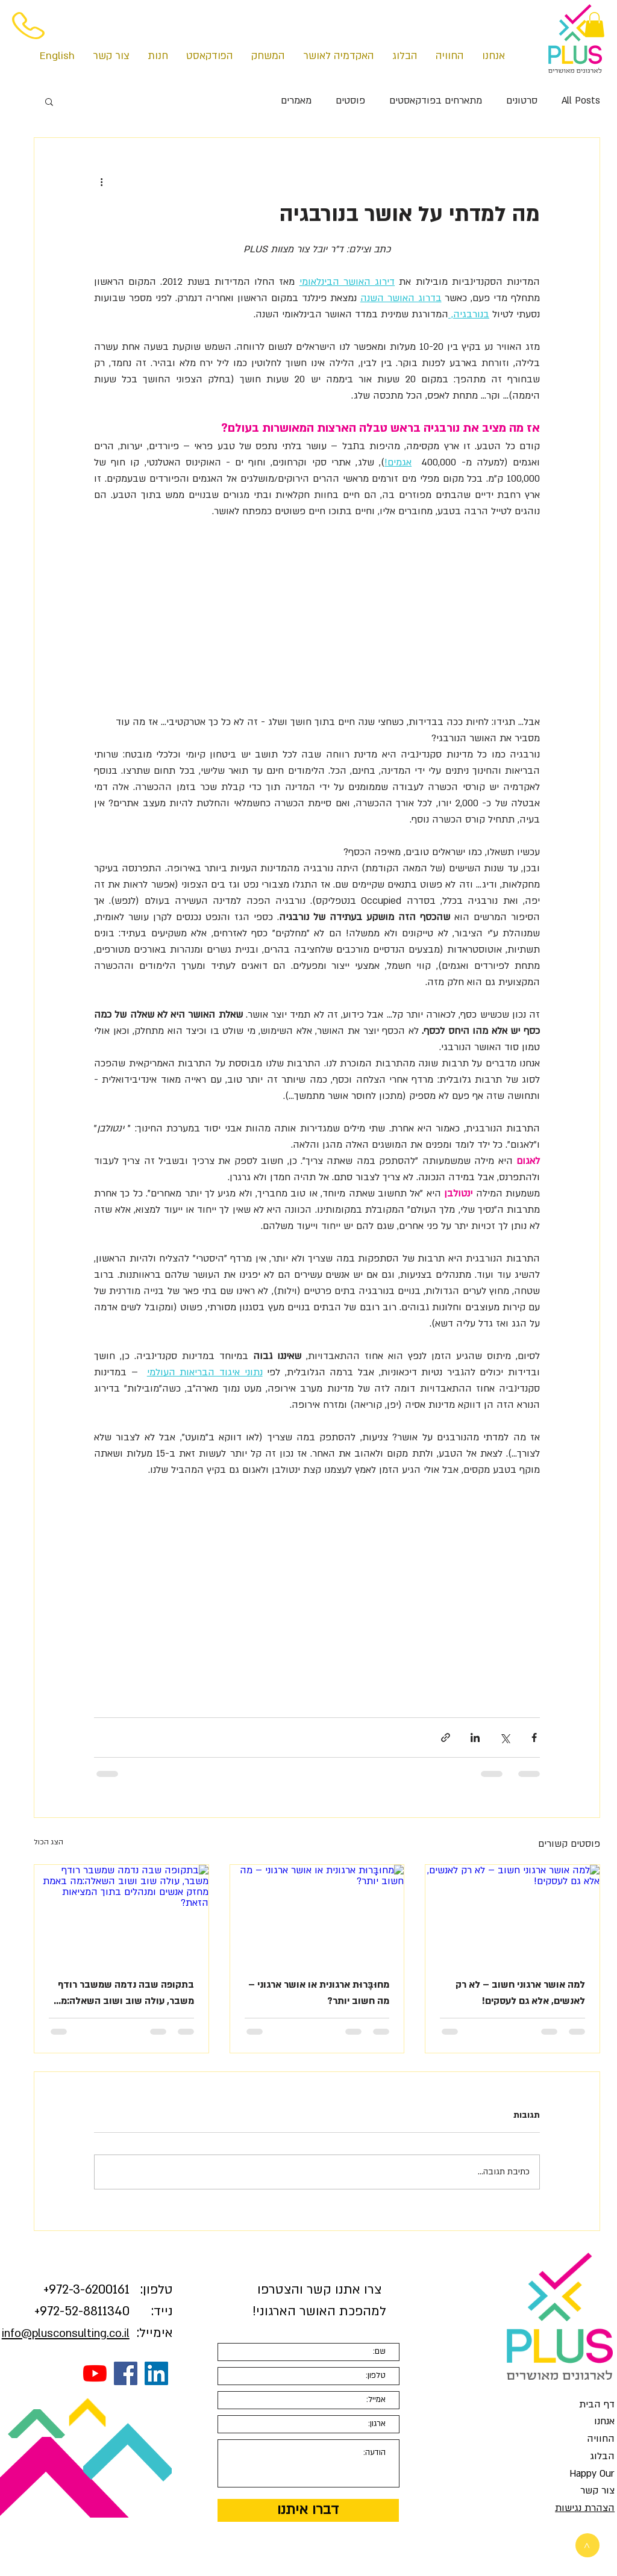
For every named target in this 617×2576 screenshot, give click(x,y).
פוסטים (350, 100)
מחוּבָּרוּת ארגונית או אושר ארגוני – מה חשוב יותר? (318, 1993)
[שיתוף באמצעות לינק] (445, 1737)
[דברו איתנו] (308, 2510)
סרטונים (521, 100)
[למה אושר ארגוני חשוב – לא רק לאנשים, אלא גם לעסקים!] (512, 1913)
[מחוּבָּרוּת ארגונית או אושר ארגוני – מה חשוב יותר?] (317, 1913)
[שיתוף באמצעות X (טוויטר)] (504, 1737)
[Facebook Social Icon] (125, 2373)
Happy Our (592, 2473)
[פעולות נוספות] (101, 181)
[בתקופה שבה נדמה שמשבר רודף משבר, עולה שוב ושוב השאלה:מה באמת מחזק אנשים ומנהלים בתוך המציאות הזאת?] (121, 1913)
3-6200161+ (86, 2289)
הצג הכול (48, 1842)
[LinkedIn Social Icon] (156, 2373)
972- (61, 2289)
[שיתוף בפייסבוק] (534, 1737)
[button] (594, 24)
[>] (587, 2545)
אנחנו (604, 2421)
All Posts (581, 100)
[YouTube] (95, 2373)
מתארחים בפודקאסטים (435, 100)
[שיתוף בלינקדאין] (475, 1737)
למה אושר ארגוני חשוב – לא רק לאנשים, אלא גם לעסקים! (520, 1993)
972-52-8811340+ (82, 2311)
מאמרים (296, 100)
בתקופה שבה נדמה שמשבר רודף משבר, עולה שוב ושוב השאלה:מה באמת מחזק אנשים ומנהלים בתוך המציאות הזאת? (124, 1993)
